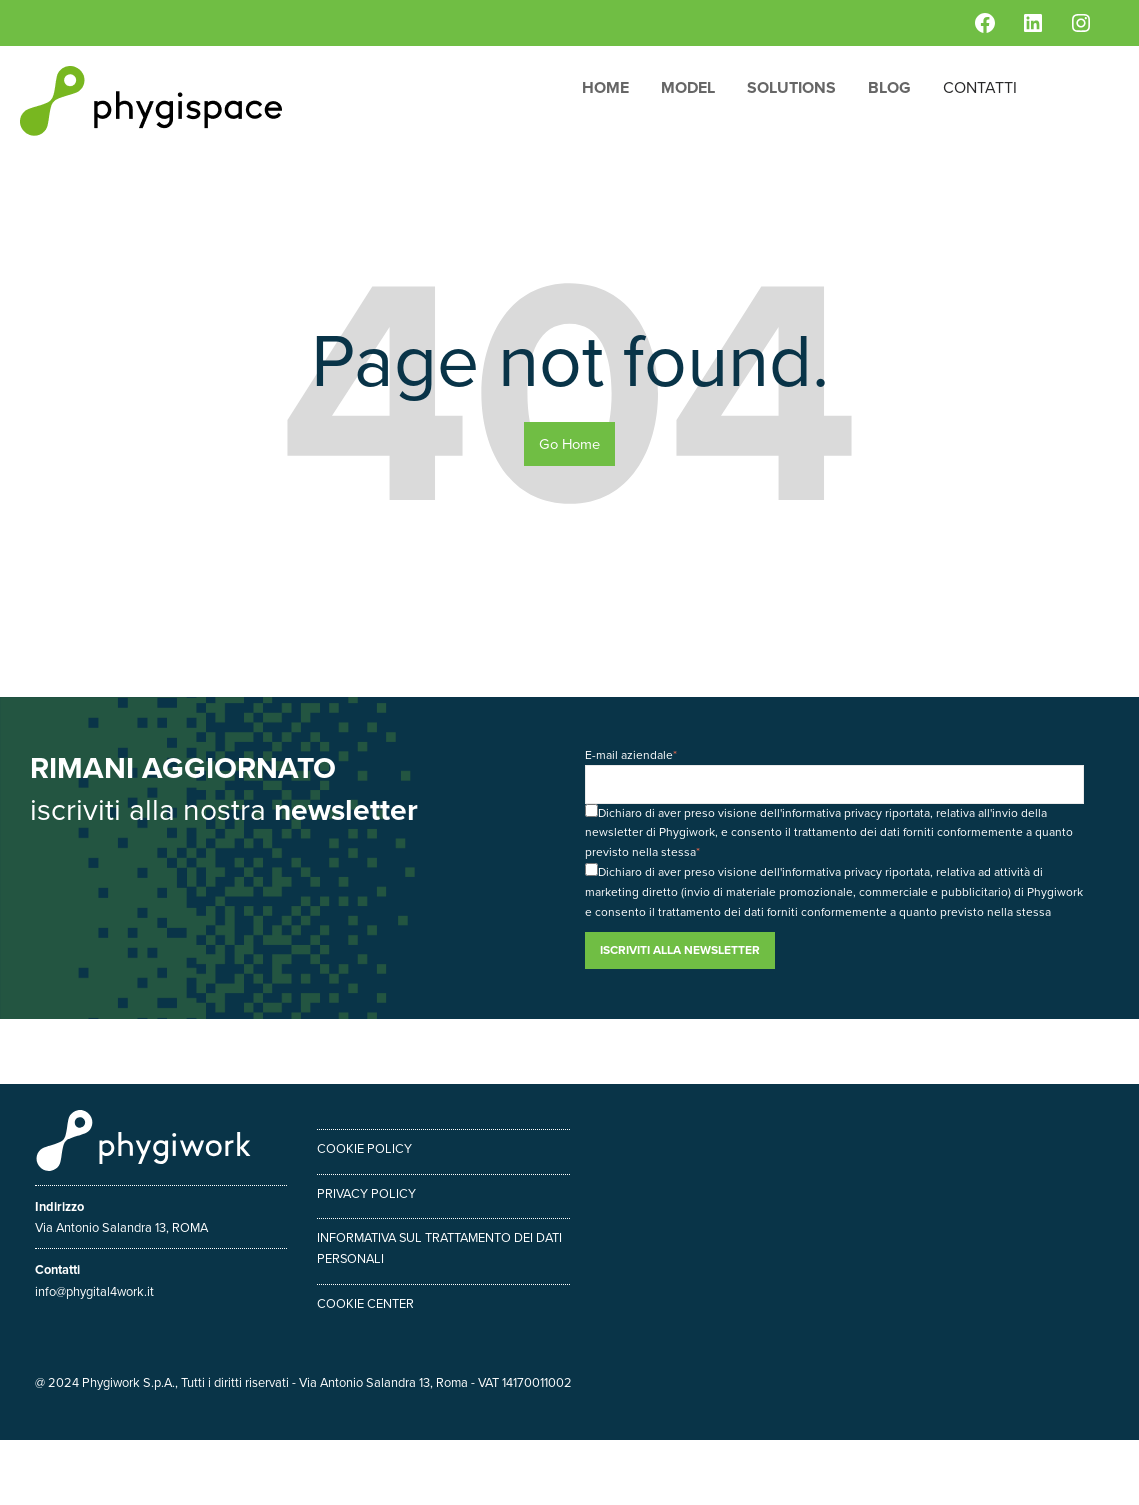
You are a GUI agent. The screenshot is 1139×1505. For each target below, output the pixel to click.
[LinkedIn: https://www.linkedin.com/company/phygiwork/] (1033, 23)
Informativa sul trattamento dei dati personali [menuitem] (440, 1248)
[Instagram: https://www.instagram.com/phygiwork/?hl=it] (1081, 23)
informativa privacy (832, 813)
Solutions (791, 87)
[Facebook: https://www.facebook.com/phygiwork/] (985, 23)
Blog (889, 87)
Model (688, 87)
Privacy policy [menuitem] (366, 1193)
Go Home (569, 444)
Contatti (980, 87)
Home (605, 87)
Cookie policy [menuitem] (364, 1148)
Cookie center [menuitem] (365, 1303)
